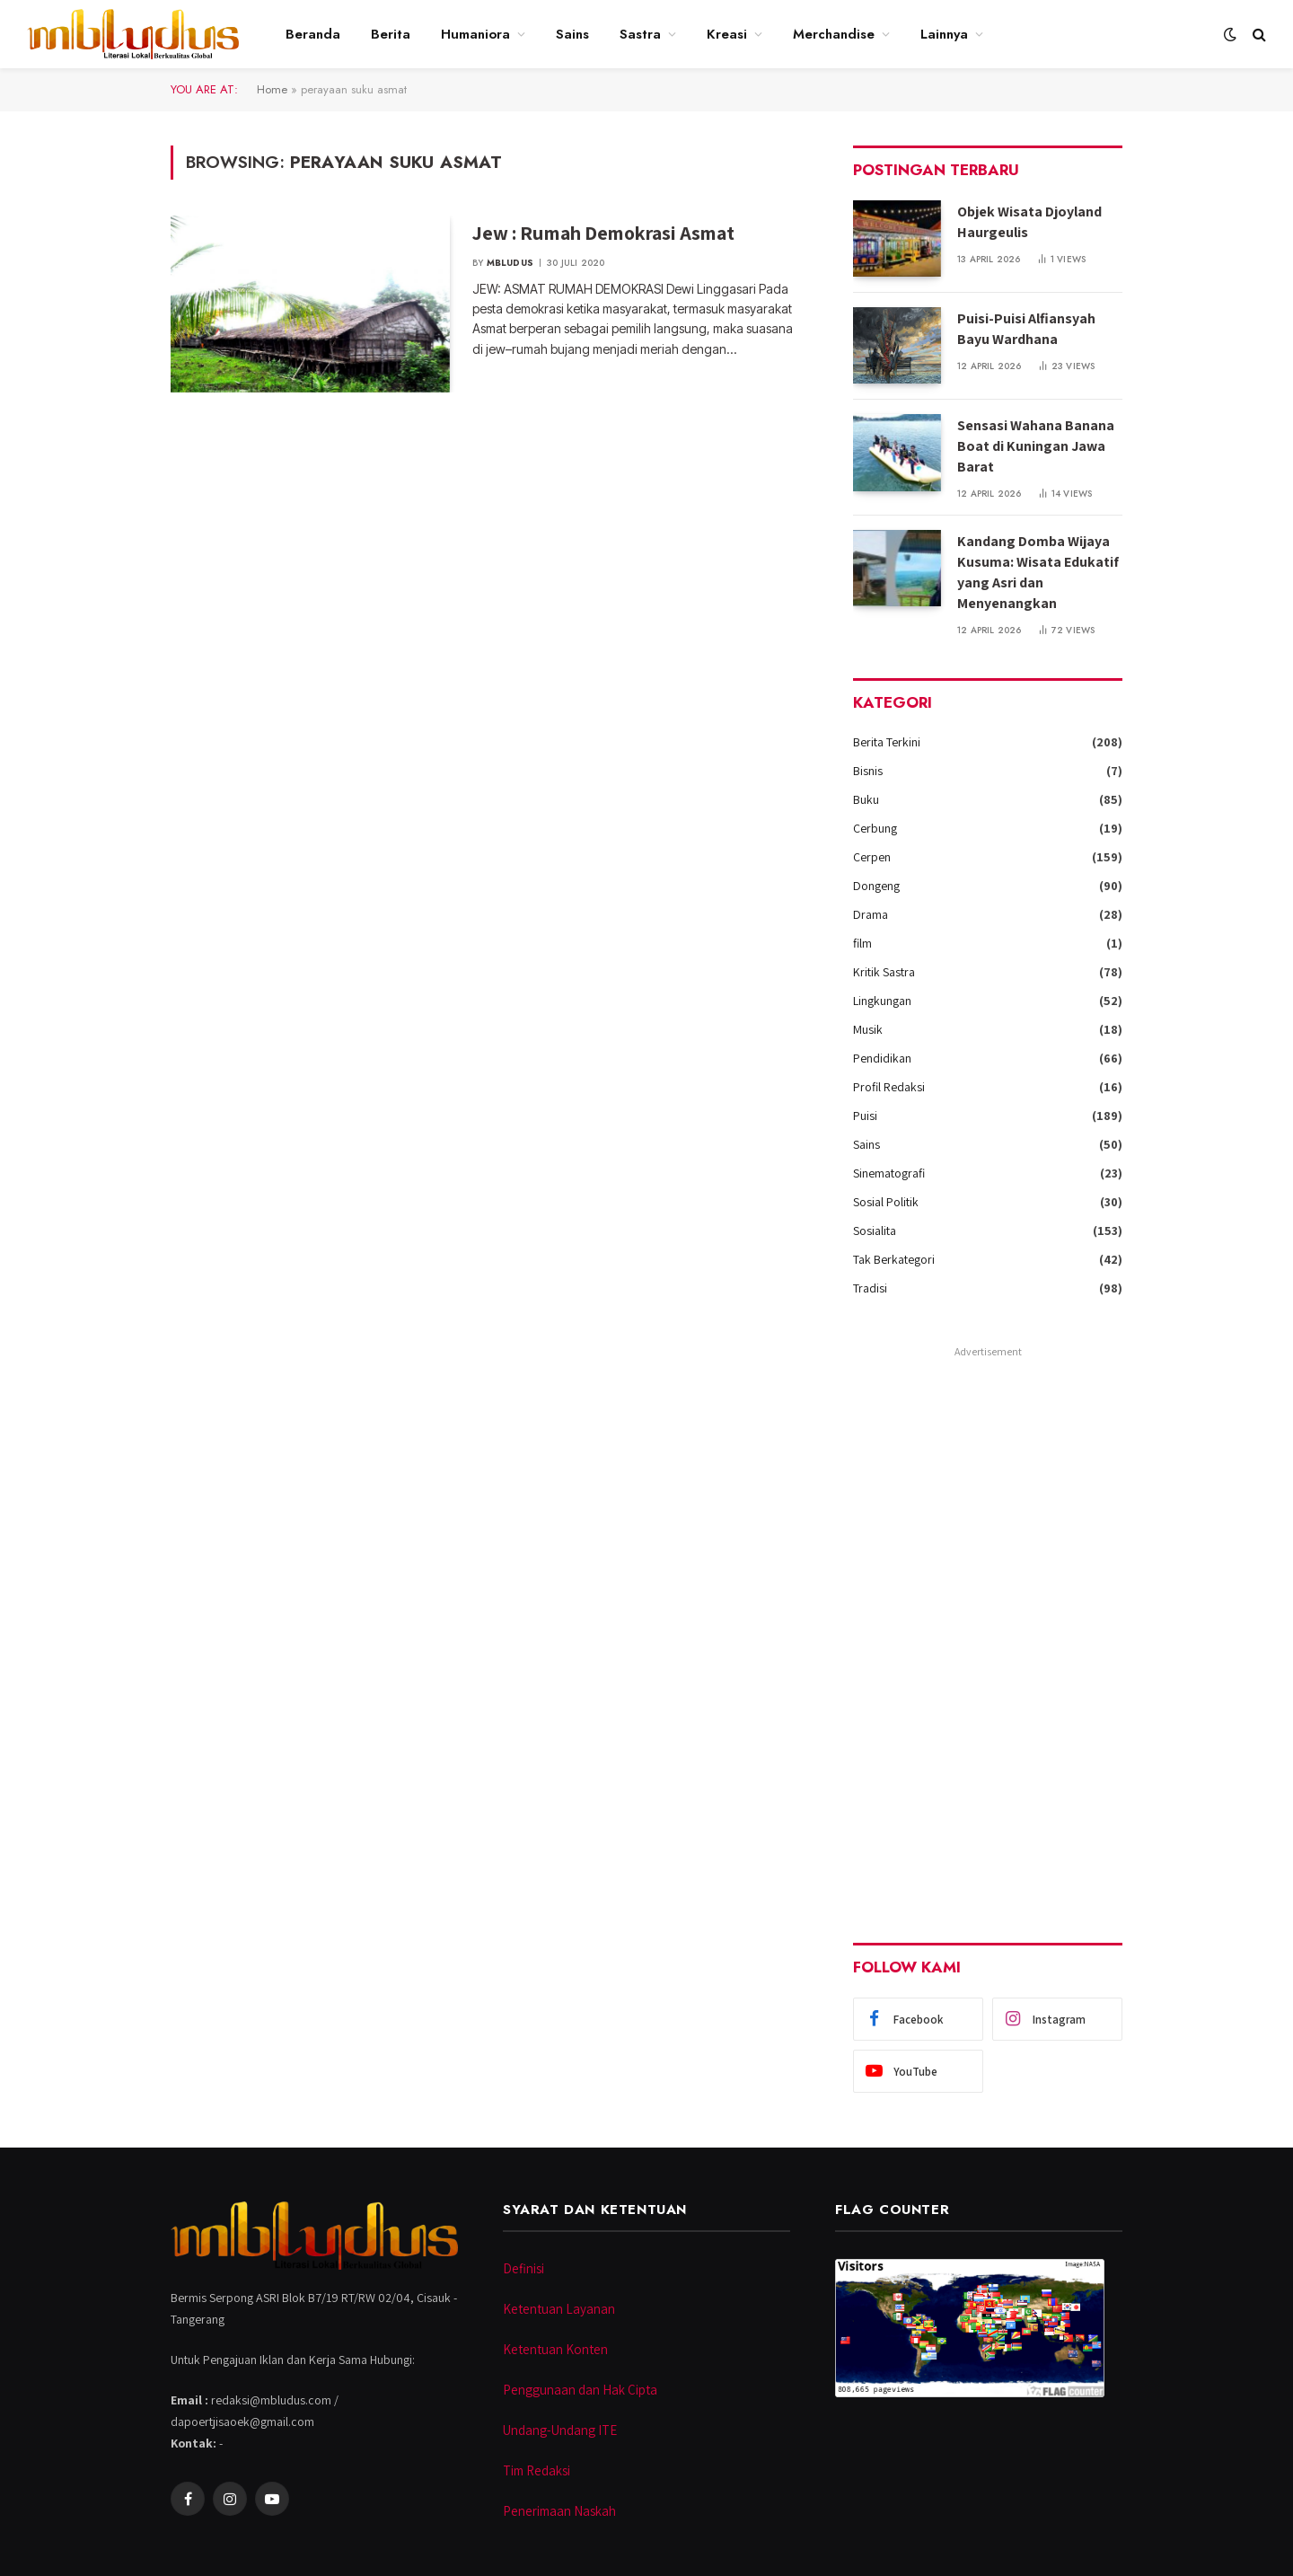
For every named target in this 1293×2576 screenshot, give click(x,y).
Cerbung (875, 828)
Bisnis (868, 771)
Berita (390, 34)
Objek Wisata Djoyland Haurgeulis (1029, 222)
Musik (868, 1029)
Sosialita (874, 1230)
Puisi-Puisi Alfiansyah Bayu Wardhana (1026, 328)
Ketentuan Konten (555, 2349)
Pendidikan (882, 1058)
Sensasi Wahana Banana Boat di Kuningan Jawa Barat (1035, 446)
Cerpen (872, 857)
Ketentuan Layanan (559, 2308)
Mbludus (510, 262)
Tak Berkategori (894, 1259)
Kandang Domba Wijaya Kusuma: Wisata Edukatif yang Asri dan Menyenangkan (1038, 572)
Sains (572, 34)
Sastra (640, 34)
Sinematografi (889, 1173)
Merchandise (834, 34)
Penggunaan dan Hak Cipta (580, 2389)
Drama (870, 914)
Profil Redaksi (889, 1087)
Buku (866, 799)
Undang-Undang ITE (560, 2430)
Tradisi (870, 1288)
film (862, 943)
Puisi (865, 1115)
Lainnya (944, 34)
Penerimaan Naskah (559, 2510)
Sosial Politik (886, 1202)
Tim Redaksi (536, 2470)
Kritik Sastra (884, 972)
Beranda (313, 34)
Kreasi (727, 34)
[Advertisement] (987, 1632)
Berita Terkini (886, 742)
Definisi (523, 2268)
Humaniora (475, 34)
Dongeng (876, 886)
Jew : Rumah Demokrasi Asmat (603, 232)
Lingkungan (882, 1000)
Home (272, 89)
